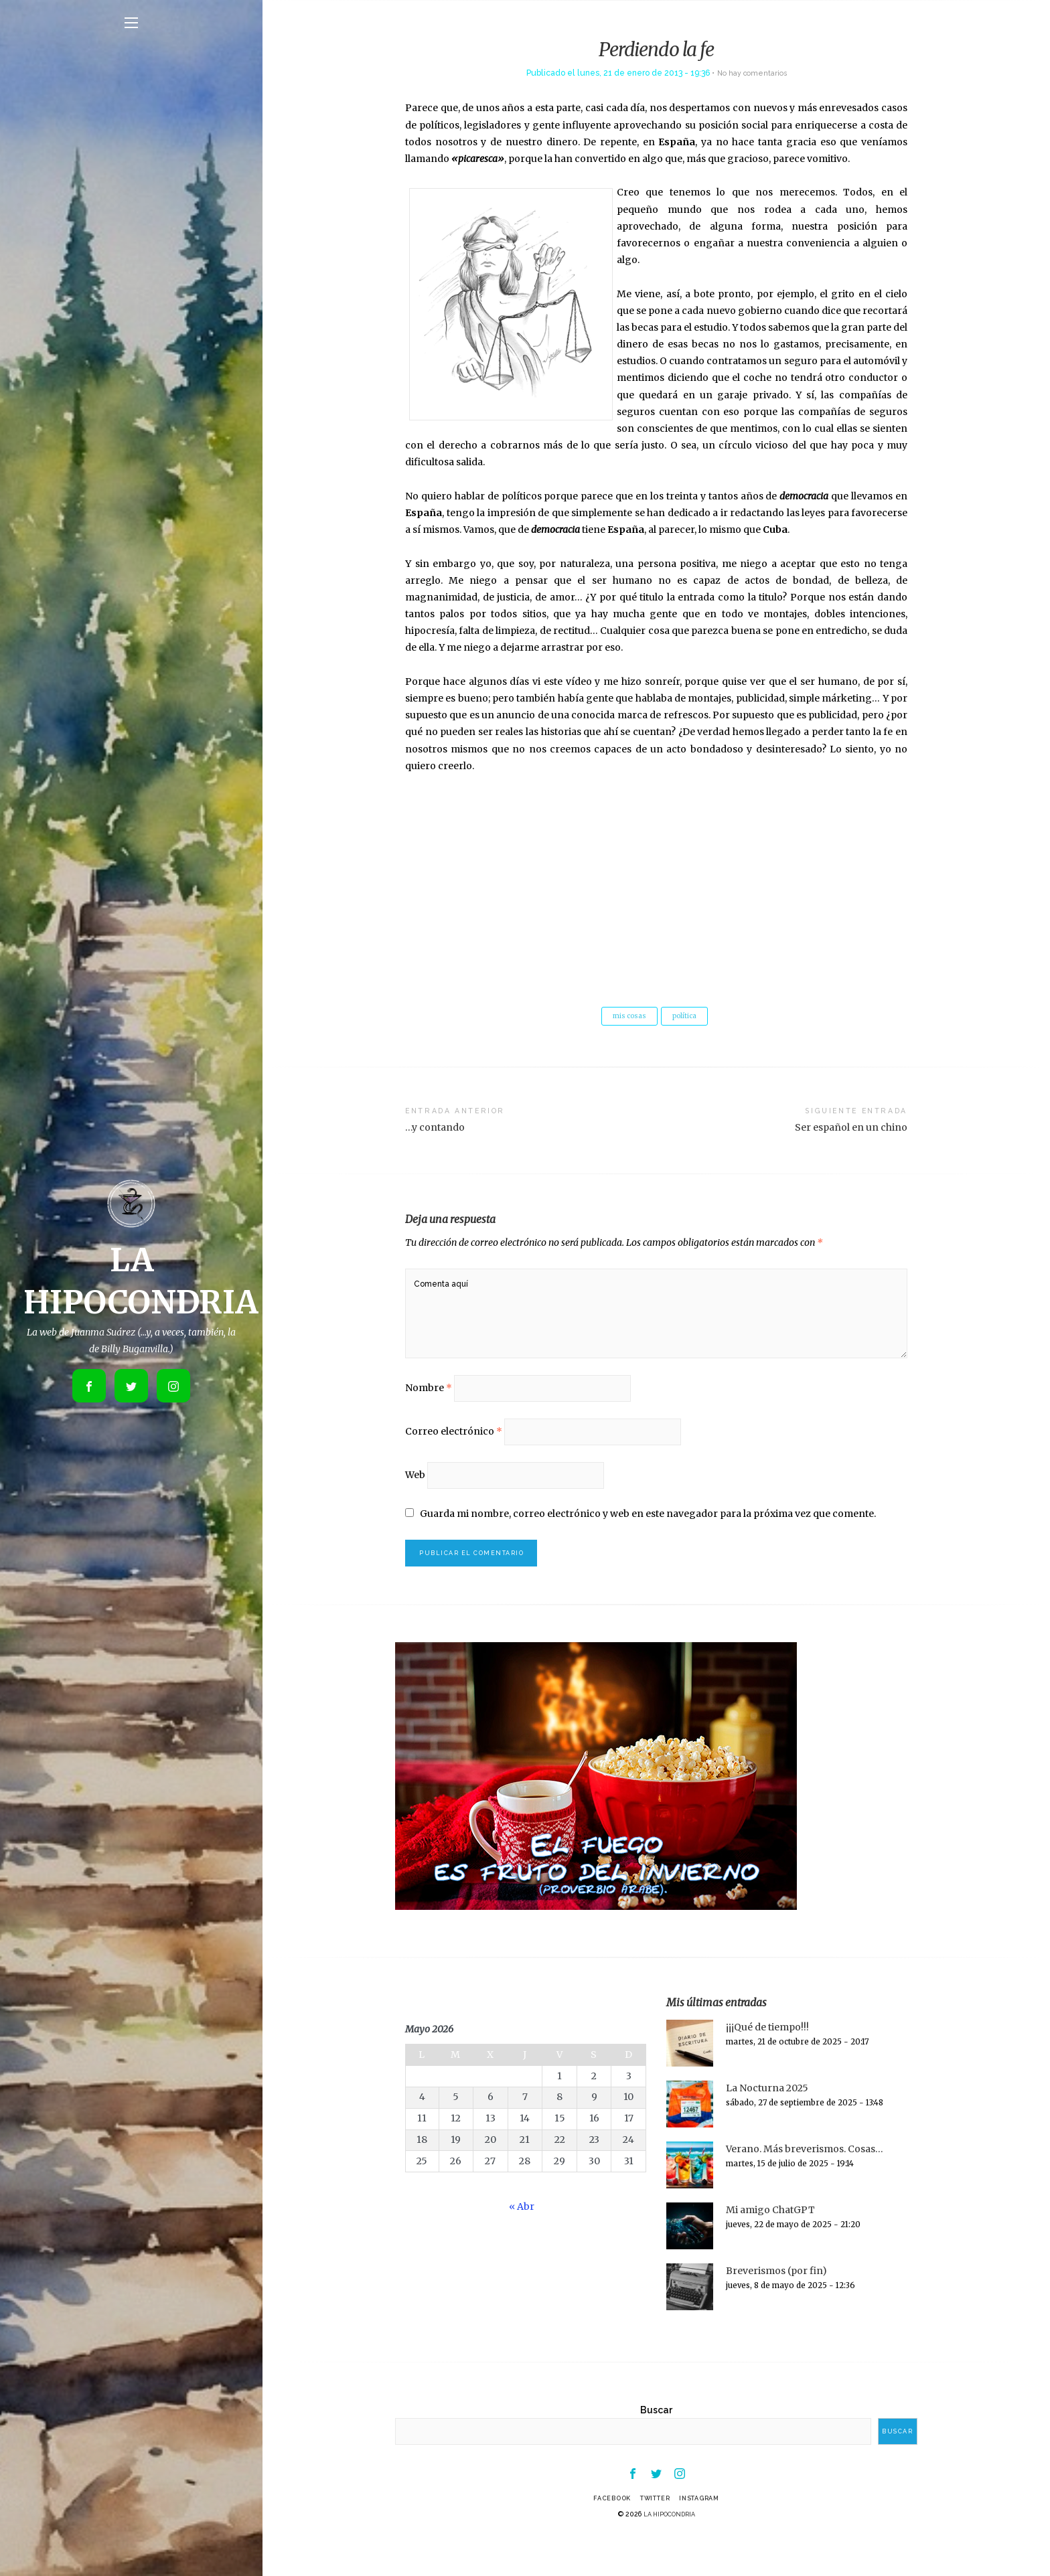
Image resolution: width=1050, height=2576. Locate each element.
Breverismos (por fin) (776, 2304)
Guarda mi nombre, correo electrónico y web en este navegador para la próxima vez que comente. (649, 1542)
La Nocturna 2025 (767, 2121)
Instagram (707, 2534)
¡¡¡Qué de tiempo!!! (767, 2061)
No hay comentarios (752, 73)
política (686, 1017)
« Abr (521, 2240)
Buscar (656, 2442)
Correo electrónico (453, 1455)
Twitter (654, 2534)
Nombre (428, 1407)
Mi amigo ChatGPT (770, 2243)
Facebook (604, 2534)
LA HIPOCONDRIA (669, 2551)
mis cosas (627, 1017)
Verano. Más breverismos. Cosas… (804, 2182)
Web (415, 1502)
